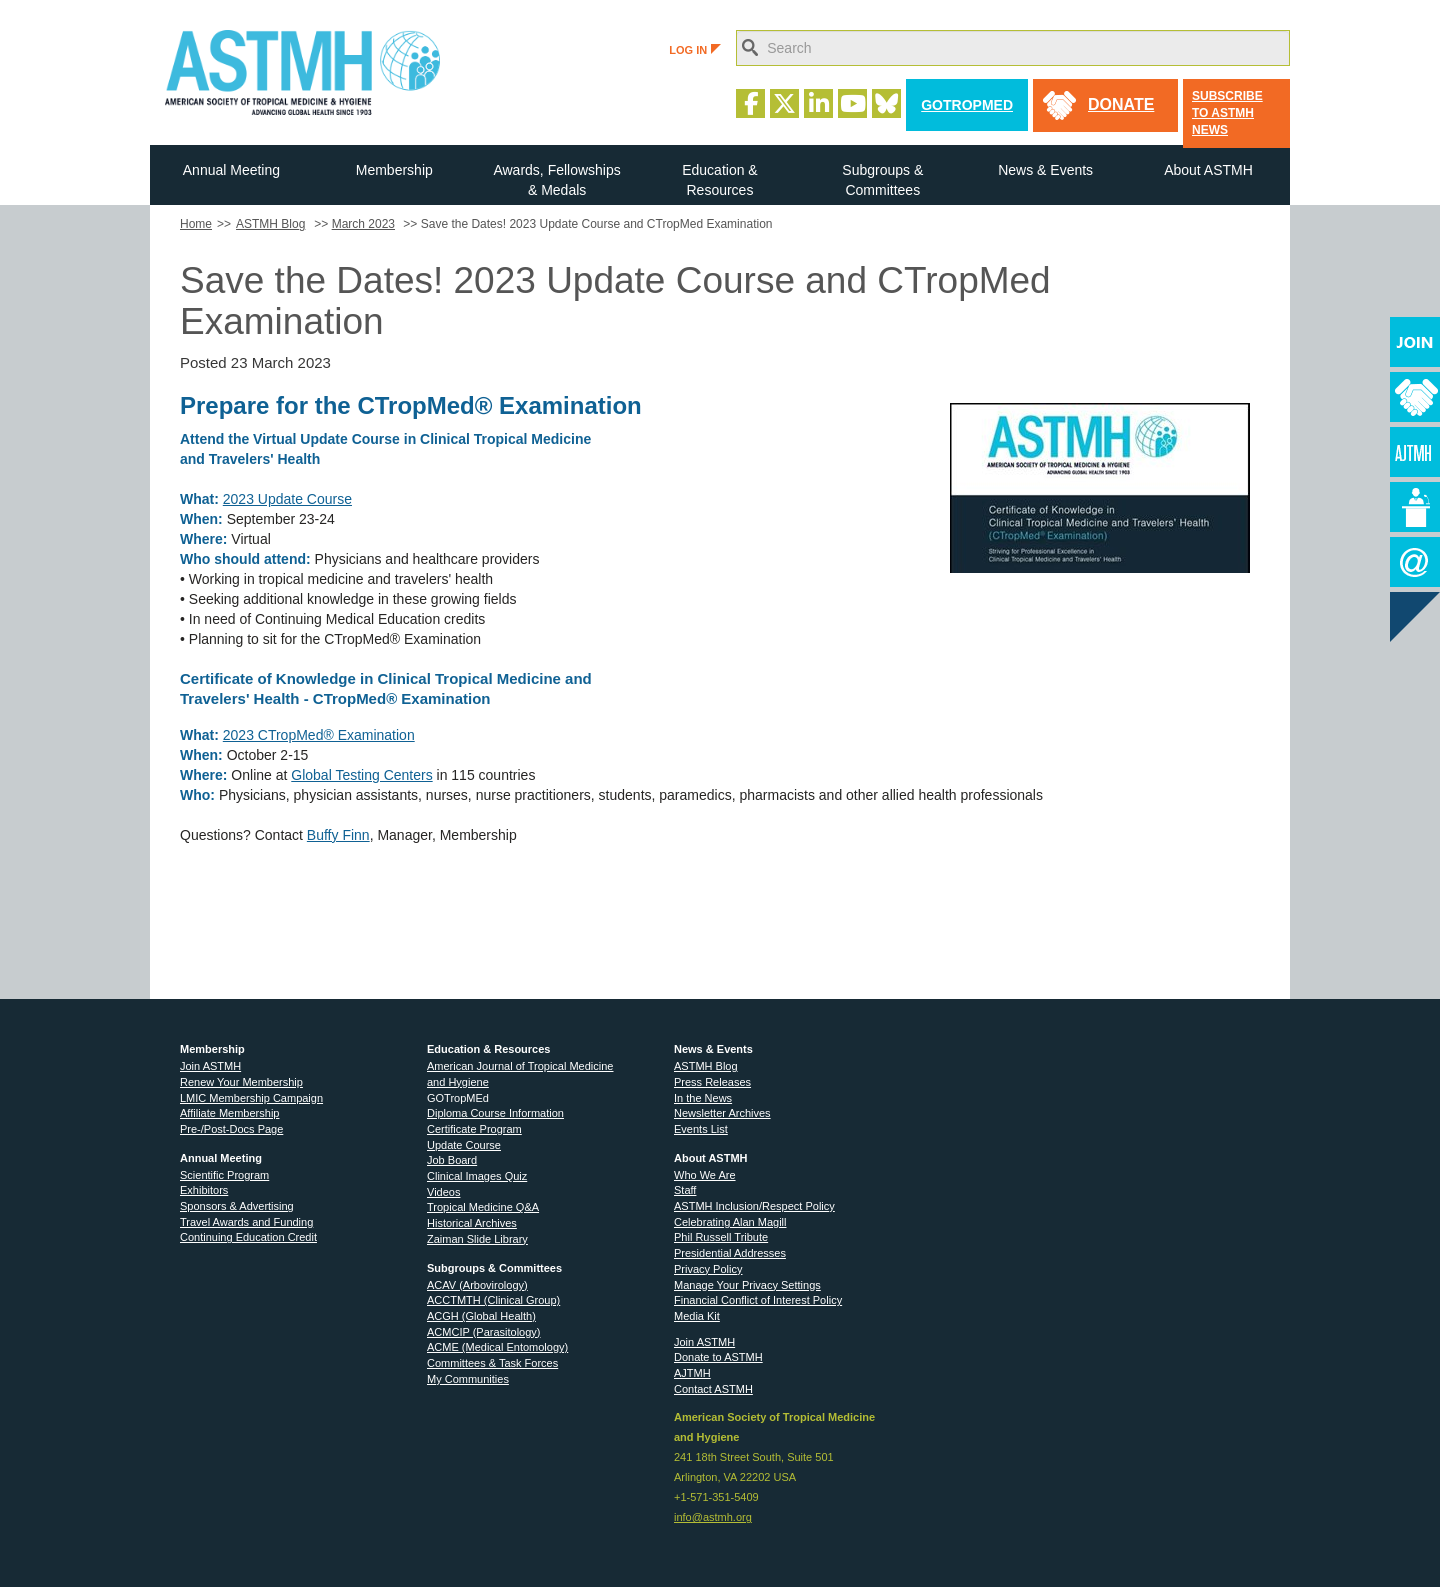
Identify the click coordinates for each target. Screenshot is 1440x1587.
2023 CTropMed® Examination (319, 735)
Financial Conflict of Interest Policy (758, 1300)
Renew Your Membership (241, 1082)
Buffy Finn (338, 835)
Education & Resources (720, 180)
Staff (685, 1190)
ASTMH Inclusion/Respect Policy (754, 1206)
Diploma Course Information (495, 1113)
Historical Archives (472, 1223)
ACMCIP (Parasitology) (484, 1332)
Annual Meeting (231, 170)
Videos (443, 1192)
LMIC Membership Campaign (251, 1098)
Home (196, 224)
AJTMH (692, 1373)
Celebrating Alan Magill (730, 1222)
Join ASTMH (210, 1066)
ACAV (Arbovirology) (477, 1285)
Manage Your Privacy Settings (747, 1285)
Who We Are (705, 1175)
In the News (703, 1098)
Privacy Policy (708, 1269)
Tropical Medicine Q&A (483, 1207)
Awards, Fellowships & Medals (556, 180)
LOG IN (695, 50)
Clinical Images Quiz (477, 1176)
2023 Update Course (287, 499)
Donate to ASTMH (718, 1357)
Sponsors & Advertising (237, 1206)
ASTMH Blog (270, 224)
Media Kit (697, 1316)
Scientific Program (224, 1175)
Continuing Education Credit (248, 1237)
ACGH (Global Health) (481, 1316)
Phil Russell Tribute (721, 1237)
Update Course (464, 1145)
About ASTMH (1208, 170)
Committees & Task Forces (492, 1363)
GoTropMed (967, 105)
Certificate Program (474, 1129)
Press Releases (712, 1082)
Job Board (452, 1160)
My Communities (468, 1379)
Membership (394, 170)
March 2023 (363, 224)
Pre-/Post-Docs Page (231, 1129)
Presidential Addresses (730, 1253)
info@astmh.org (713, 1517)
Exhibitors (204, 1190)
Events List (701, 1129)
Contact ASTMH (713, 1389)
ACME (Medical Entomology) (497, 1347)
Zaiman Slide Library (477, 1239)
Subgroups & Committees (882, 180)
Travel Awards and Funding (246, 1222)
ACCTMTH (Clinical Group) (493, 1300)
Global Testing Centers (361, 775)
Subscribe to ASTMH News (1227, 113)
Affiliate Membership (229, 1113)
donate (1121, 104)
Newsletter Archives (722, 1113)
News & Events (1045, 170)
